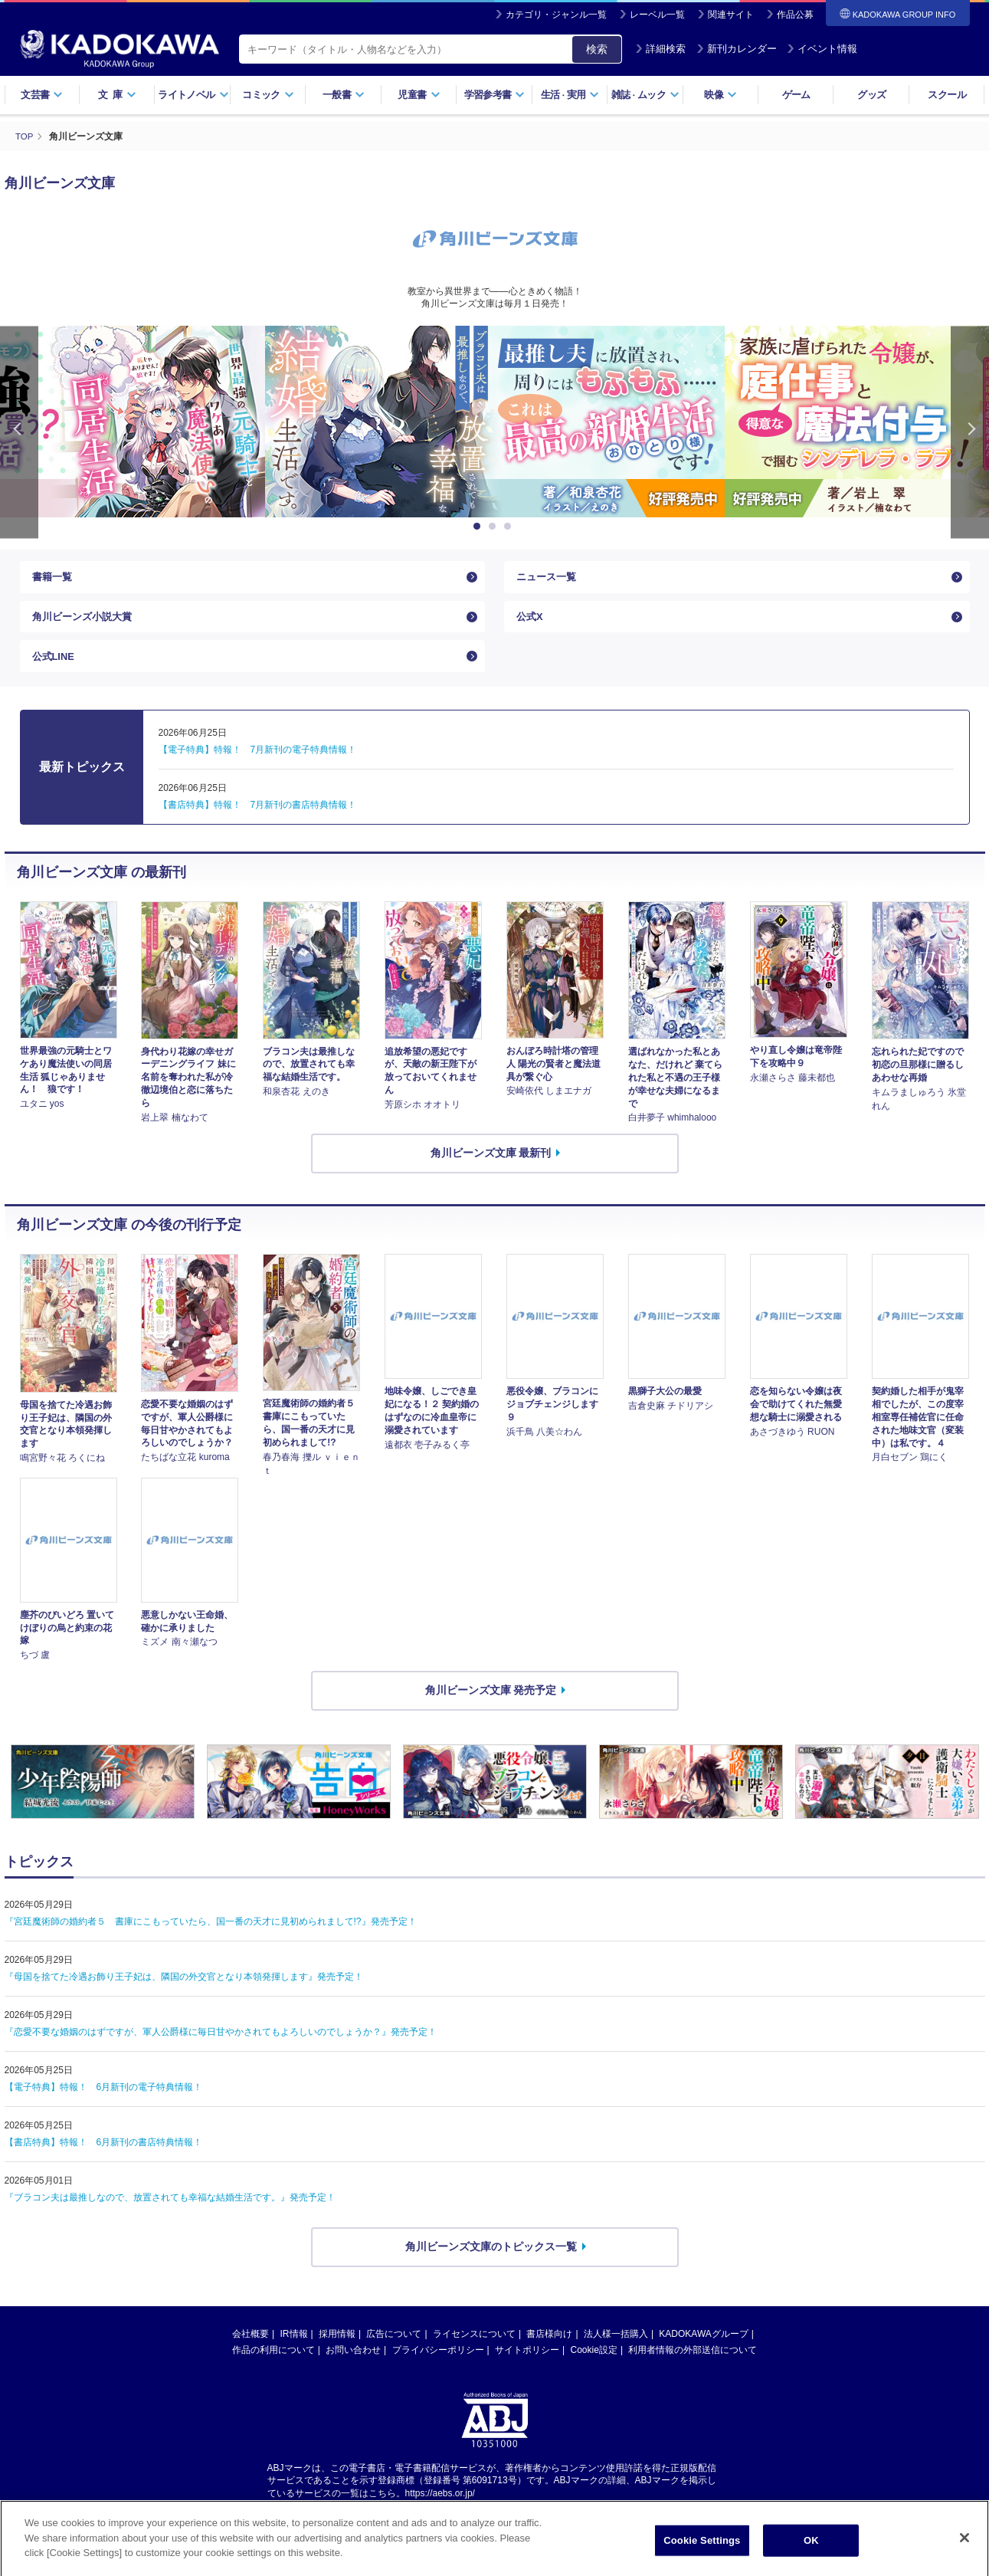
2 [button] (495, 526)
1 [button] (479, 526)
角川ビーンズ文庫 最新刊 (491, 1169)
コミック (267, 94)
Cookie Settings (701, 2556)
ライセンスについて (474, 2349)
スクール (946, 94)
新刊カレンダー (736, 48)
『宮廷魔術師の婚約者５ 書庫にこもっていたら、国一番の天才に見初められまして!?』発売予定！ (211, 1937)
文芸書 (42, 94)
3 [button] (510, 526)
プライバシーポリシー (438, 2365)
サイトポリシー (527, 2365)
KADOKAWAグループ (703, 2349)
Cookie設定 (594, 2365)
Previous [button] (19, 431)
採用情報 (337, 2349)
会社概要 (250, 2349)
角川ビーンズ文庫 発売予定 (491, 1706)
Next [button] (970, 431)
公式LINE (55, 669)
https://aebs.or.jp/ (440, 2509)
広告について (393, 2349)
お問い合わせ (353, 2365)
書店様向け (549, 2349)
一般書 (344, 94)
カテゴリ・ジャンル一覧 (556, 14)
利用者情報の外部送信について (692, 2365)
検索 (596, 49)
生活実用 (570, 94)
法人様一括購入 (616, 2349)
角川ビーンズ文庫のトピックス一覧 (491, 2262)
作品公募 (795, 14)
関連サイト (731, 14)
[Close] (964, 2554)
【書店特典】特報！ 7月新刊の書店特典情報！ (258, 820)
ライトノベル (193, 94)
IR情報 (294, 2349)
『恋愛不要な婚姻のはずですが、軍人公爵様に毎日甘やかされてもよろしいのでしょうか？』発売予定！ (221, 2048)
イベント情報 (822, 48)
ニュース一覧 (548, 579)
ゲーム (796, 94)
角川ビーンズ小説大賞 (85, 624)
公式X (530, 624)
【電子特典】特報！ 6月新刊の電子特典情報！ (104, 2103)
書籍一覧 (53, 579)
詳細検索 (660, 48)
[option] (495, 421)
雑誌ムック (645, 94)
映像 (720, 94)
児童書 (419, 94)
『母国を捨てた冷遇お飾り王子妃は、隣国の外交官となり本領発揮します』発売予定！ (184, 1992)
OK (811, 2556)
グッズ (871, 94)
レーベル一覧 (657, 14)
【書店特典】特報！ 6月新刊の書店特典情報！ (104, 2158)
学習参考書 (495, 94)
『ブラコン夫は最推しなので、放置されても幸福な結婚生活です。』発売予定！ (170, 2213)
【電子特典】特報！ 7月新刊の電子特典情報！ (258, 765)
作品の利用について (273, 2365)
